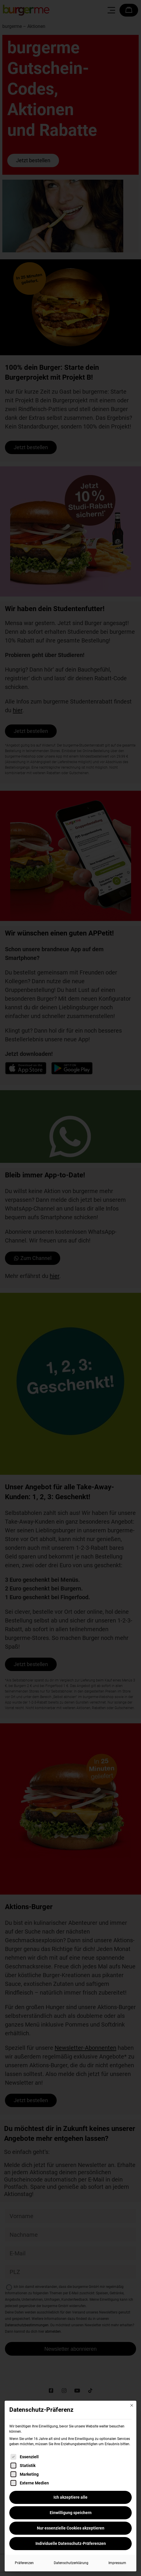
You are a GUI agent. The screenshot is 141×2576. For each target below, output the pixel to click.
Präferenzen (24, 2563)
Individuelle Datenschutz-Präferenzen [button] (70, 2543)
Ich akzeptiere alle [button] (70, 2497)
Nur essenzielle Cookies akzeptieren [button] (70, 2528)
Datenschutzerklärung (71, 2563)
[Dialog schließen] (131, 2405)
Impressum (117, 2563)
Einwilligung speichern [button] (71, 2512)
